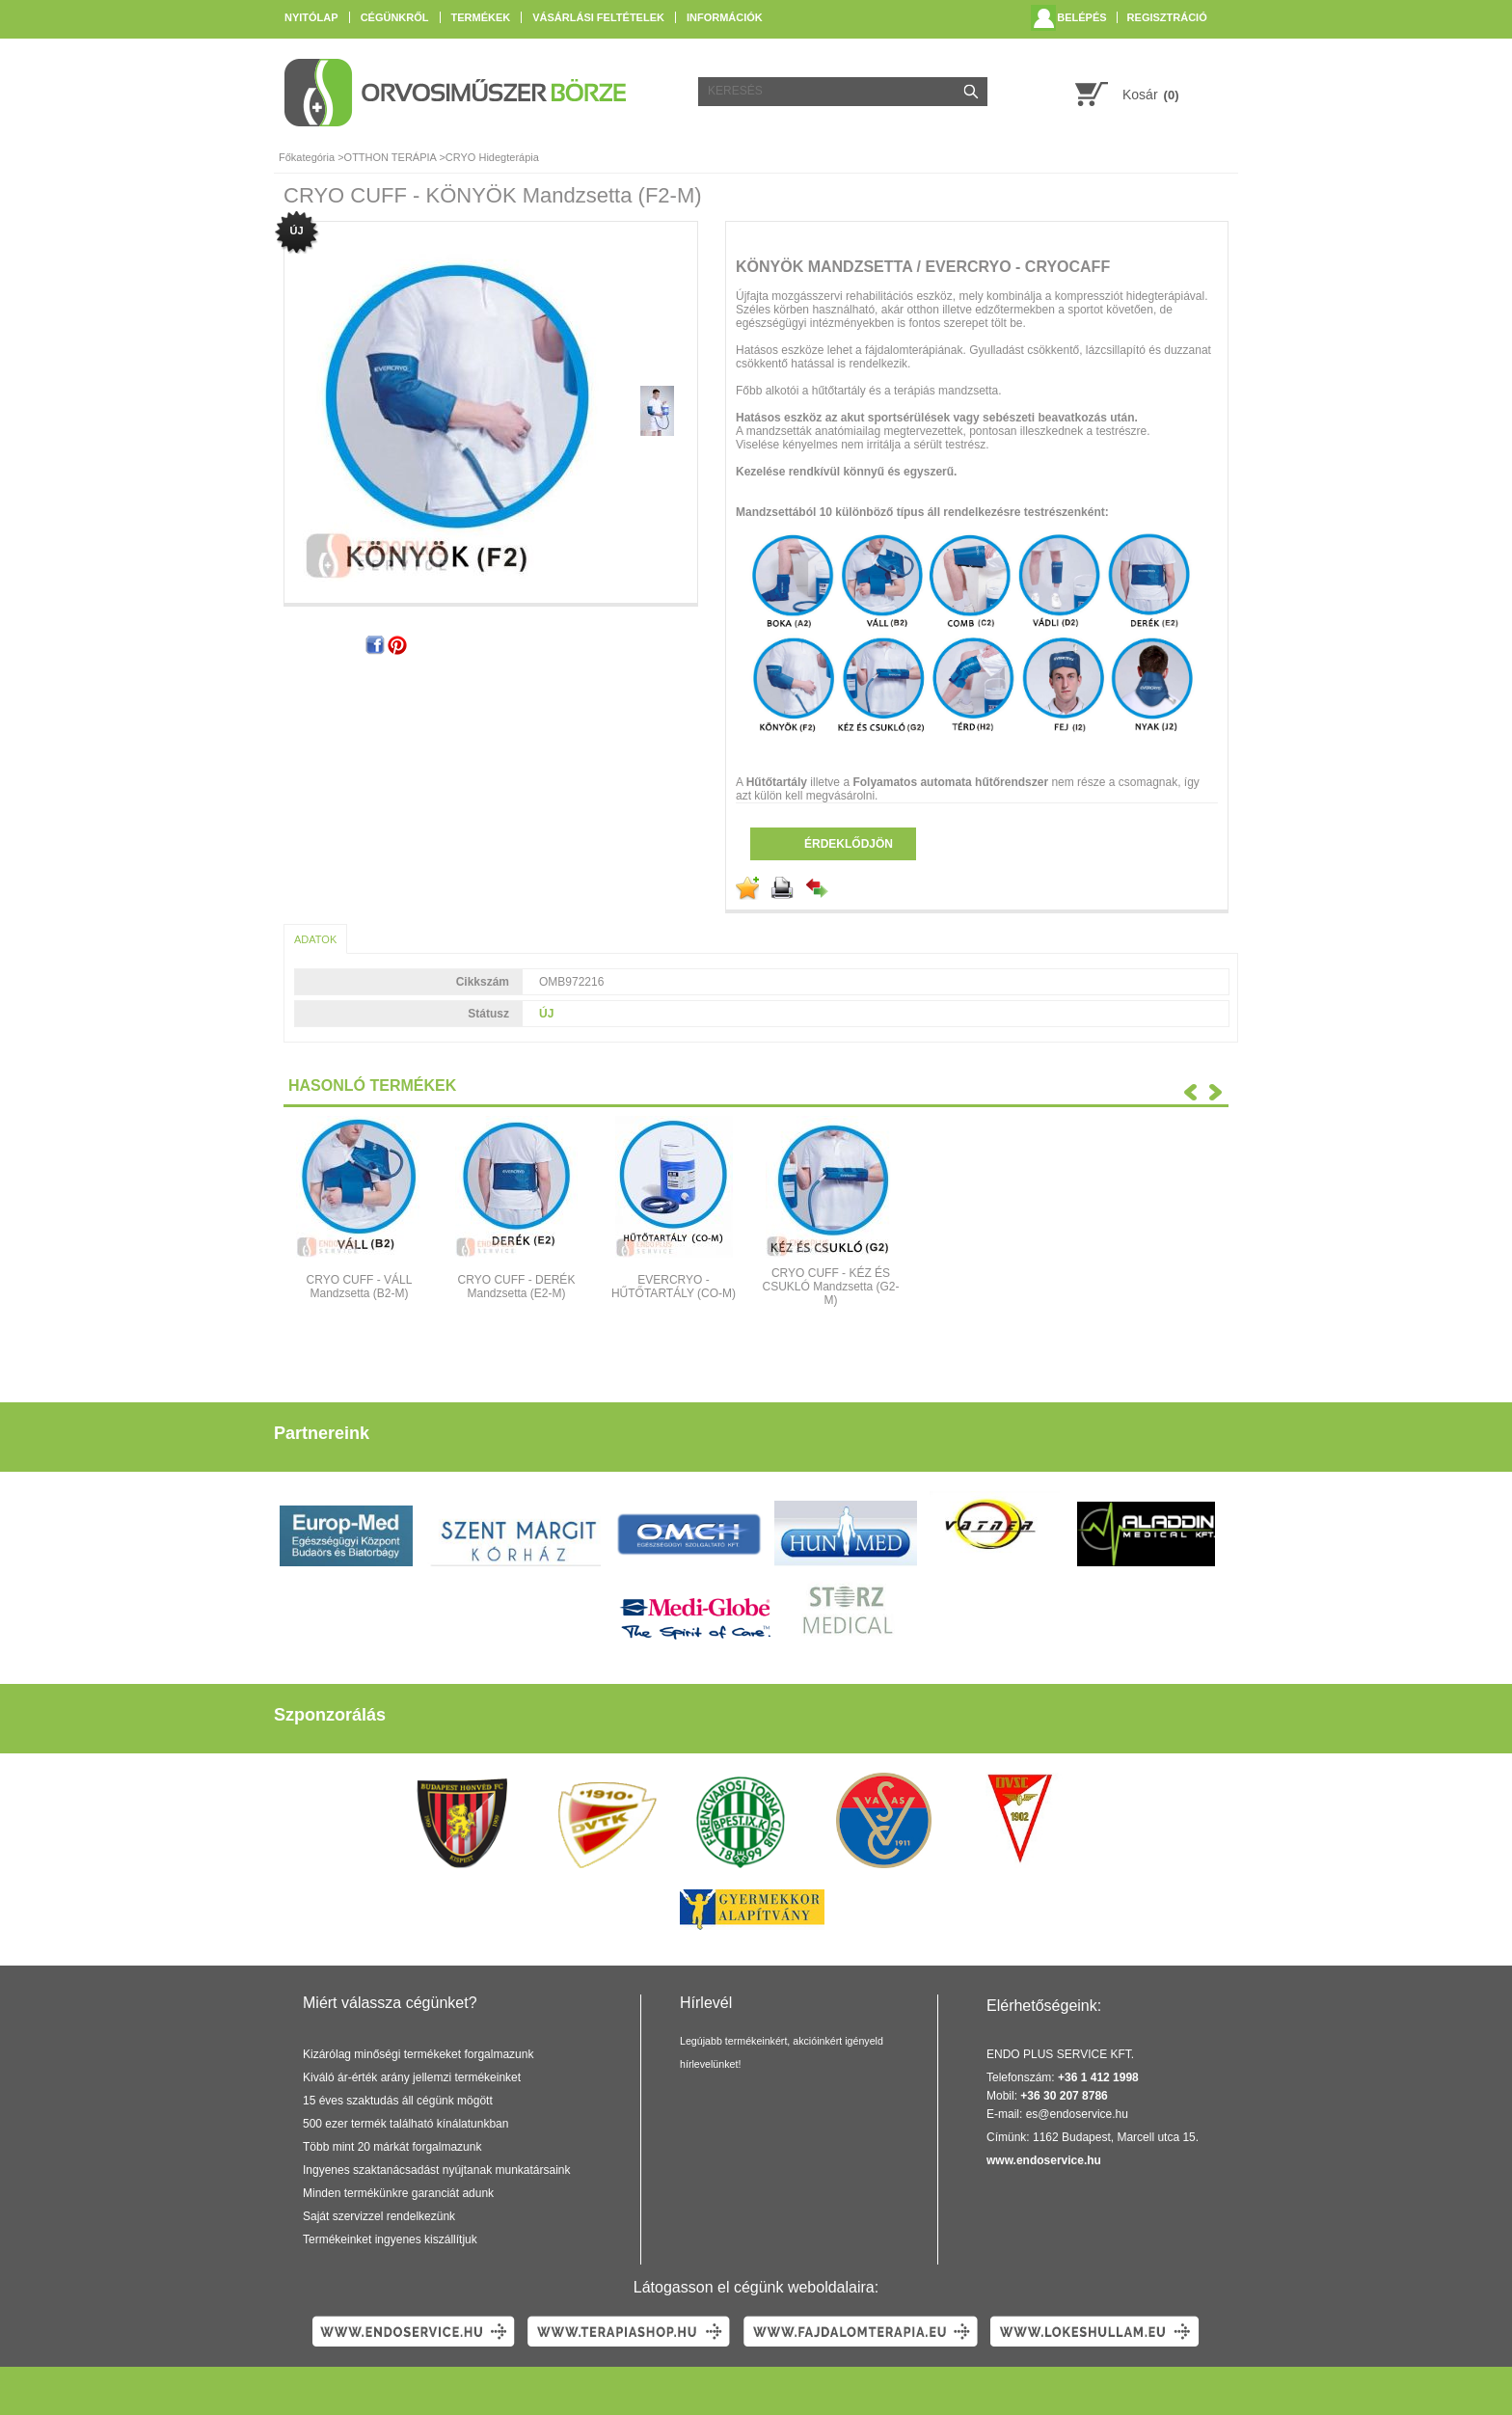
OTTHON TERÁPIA (390, 157)
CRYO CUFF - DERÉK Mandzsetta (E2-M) (517, 1286)
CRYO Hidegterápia (492, 157)
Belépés (1081, 17)
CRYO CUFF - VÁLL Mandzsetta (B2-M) (360, 1286)
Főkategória (307, 157)
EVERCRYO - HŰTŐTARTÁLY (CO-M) (673, 1286)
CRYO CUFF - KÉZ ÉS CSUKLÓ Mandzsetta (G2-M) (830, 1286)
